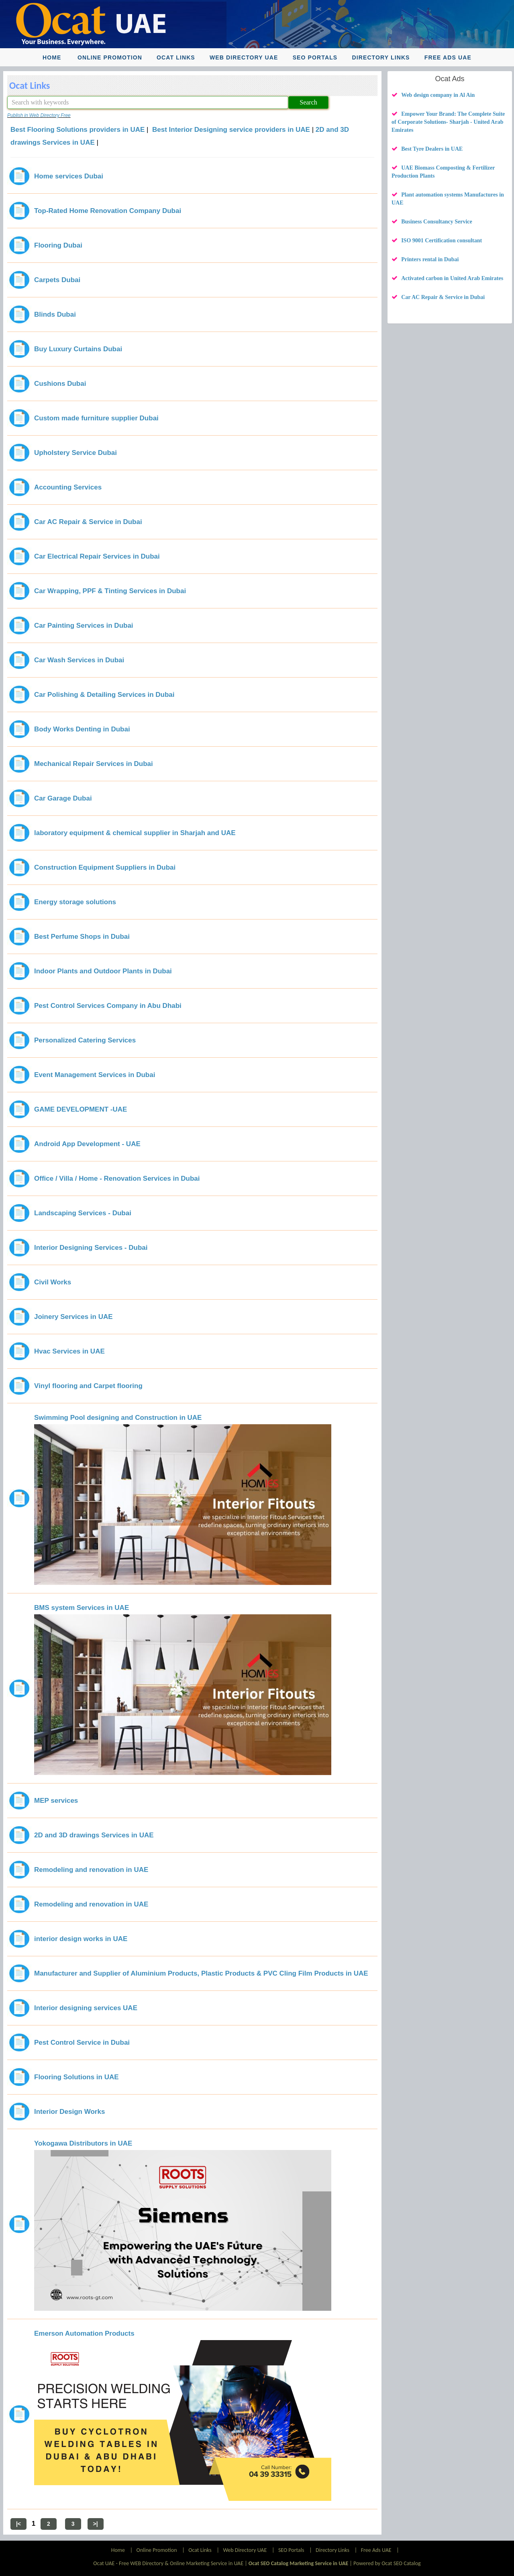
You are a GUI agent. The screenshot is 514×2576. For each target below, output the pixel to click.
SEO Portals (315, 57)
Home (52, 57)
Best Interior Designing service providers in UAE (231, 129)
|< (18, 2524)
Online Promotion (110, 57)
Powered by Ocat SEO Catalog (387, 2563)
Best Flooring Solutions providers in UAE (77, 129)
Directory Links (381, 57)
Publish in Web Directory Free (39, 115)
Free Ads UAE (447, 57)
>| (95, 2524)
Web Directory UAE (244, 57)
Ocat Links (176, 57)
